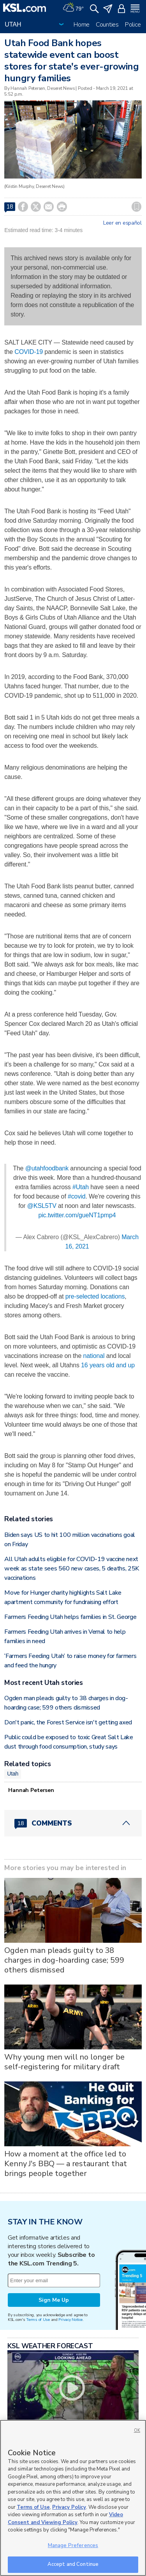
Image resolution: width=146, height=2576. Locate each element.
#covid (76, 1196)
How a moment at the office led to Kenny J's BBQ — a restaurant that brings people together (65, 2164)
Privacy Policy (69, 2507)
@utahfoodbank (47, 1168)
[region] (73, 2498)
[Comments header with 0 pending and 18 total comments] (73, 1823)
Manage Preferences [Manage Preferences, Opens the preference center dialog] (73, 2545)
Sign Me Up (54, 2300)
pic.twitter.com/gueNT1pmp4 (77, 1215)
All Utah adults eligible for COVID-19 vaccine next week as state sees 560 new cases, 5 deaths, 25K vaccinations (71, 1568)
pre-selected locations (95, 1296)
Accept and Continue (73, 2564)
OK (137, 2430)
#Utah (80, 1187)
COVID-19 (28, 351)
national (93, 1355)
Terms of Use (38, 2319)
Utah (12, 1773)
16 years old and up (108, 1365)
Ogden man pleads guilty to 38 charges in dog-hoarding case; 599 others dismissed (64, 1960)
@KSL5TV (41, 1205)
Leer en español (122, 223)
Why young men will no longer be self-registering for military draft (64, 2062)
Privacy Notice (70, 2319)
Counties (107, 24)
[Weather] (73, 8)
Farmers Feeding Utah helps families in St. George (70, 1617)
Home (82, 24)
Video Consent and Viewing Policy (65, 2518)
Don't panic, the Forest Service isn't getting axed (68, 1722)
